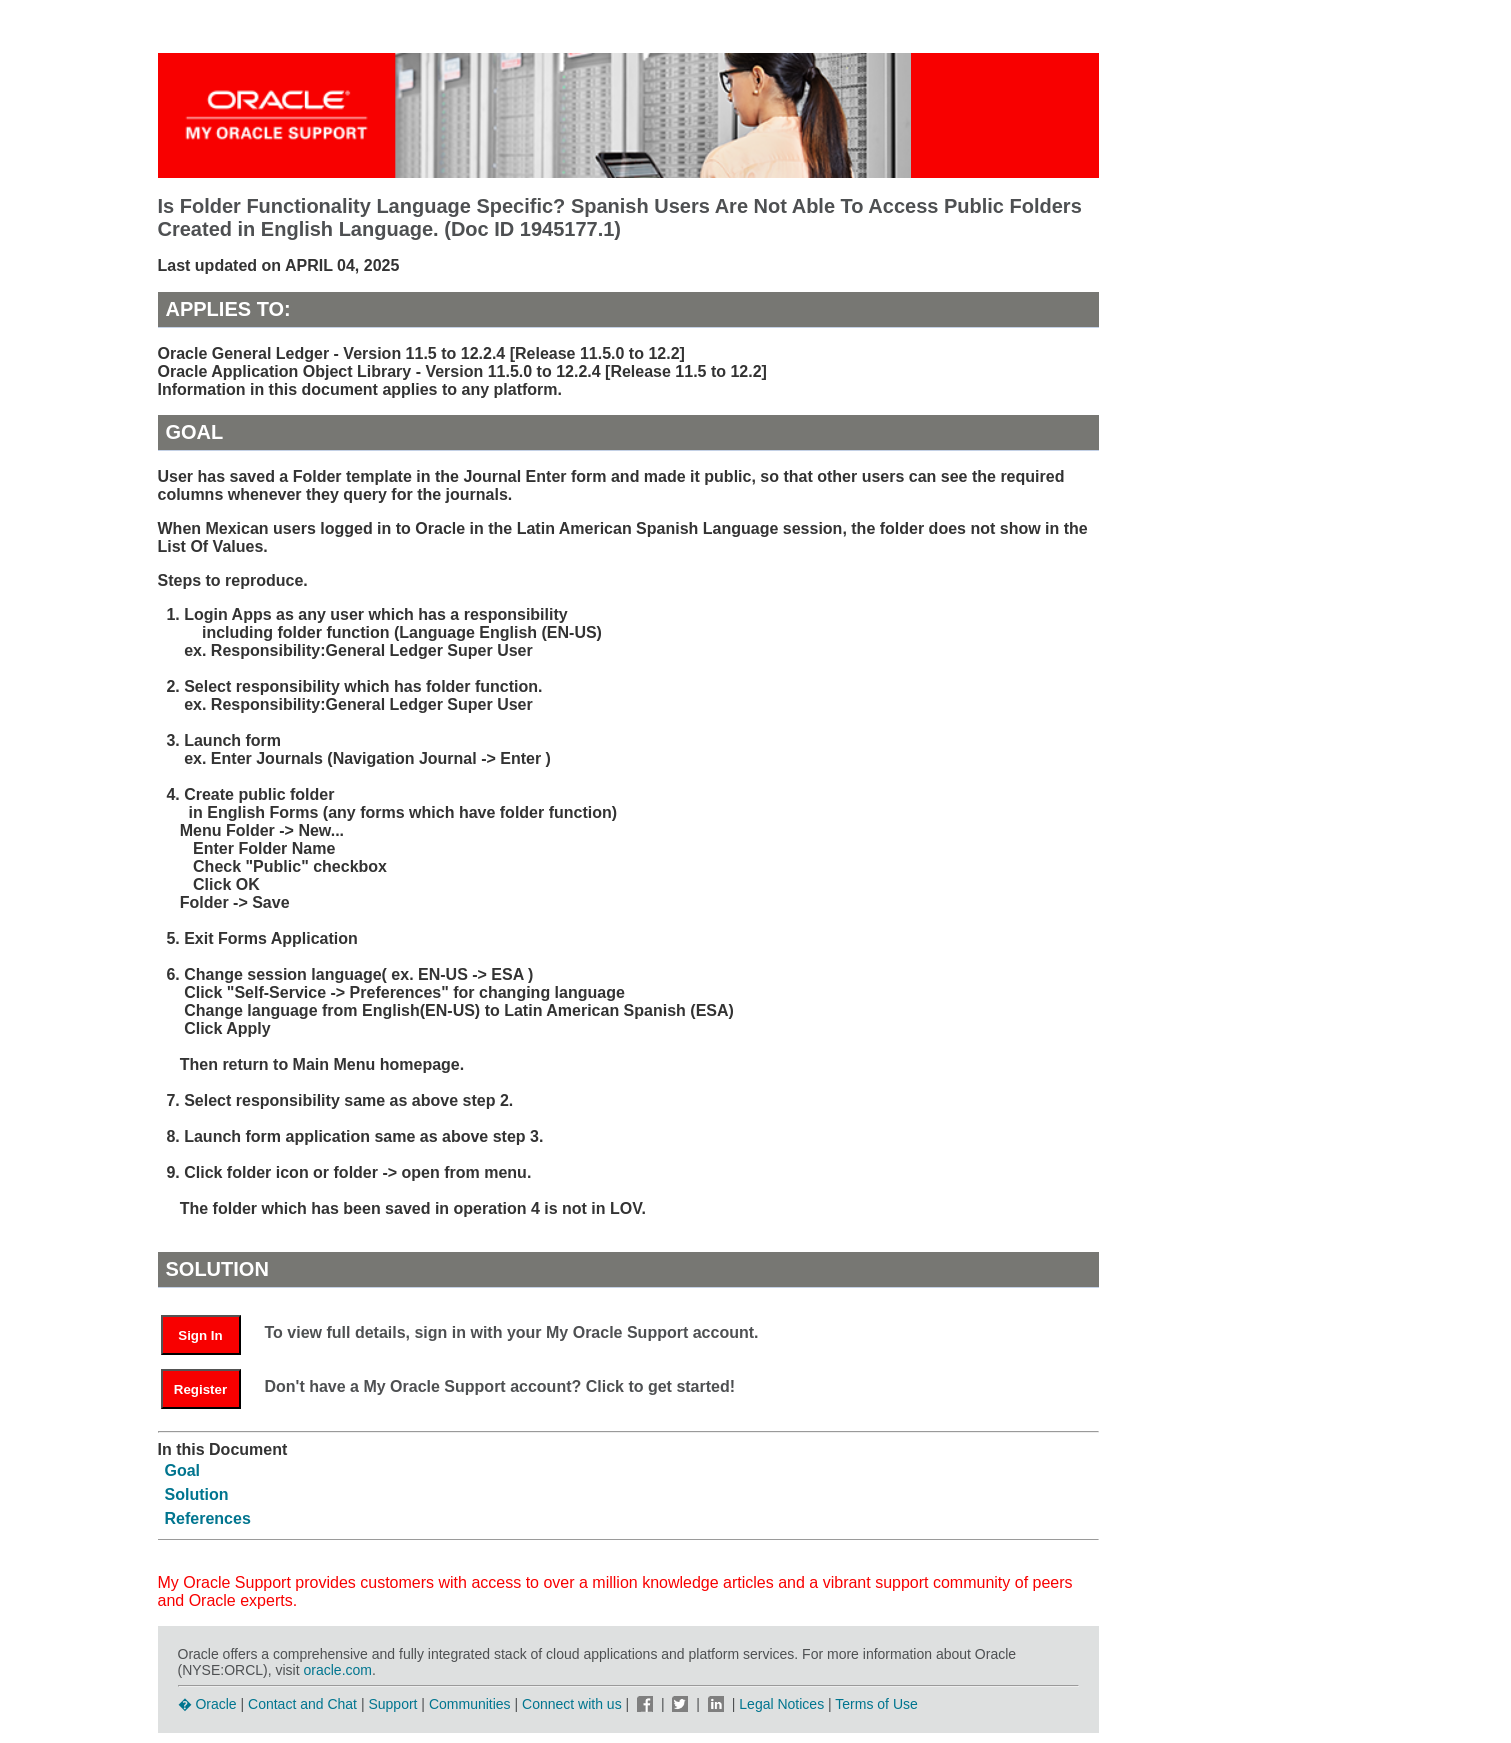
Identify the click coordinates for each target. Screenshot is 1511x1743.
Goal (183, 1470)
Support (392, 1704)
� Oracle (207, 1704)
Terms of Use (876, 1704)
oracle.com (338, 1670)
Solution (197, 1494)
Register (200, 1389)
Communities (470, 1704)
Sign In (200, 1335)
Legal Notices (781, 1704)
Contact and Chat (302, 1704)
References (208, 1518)
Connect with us (574, 1704)
